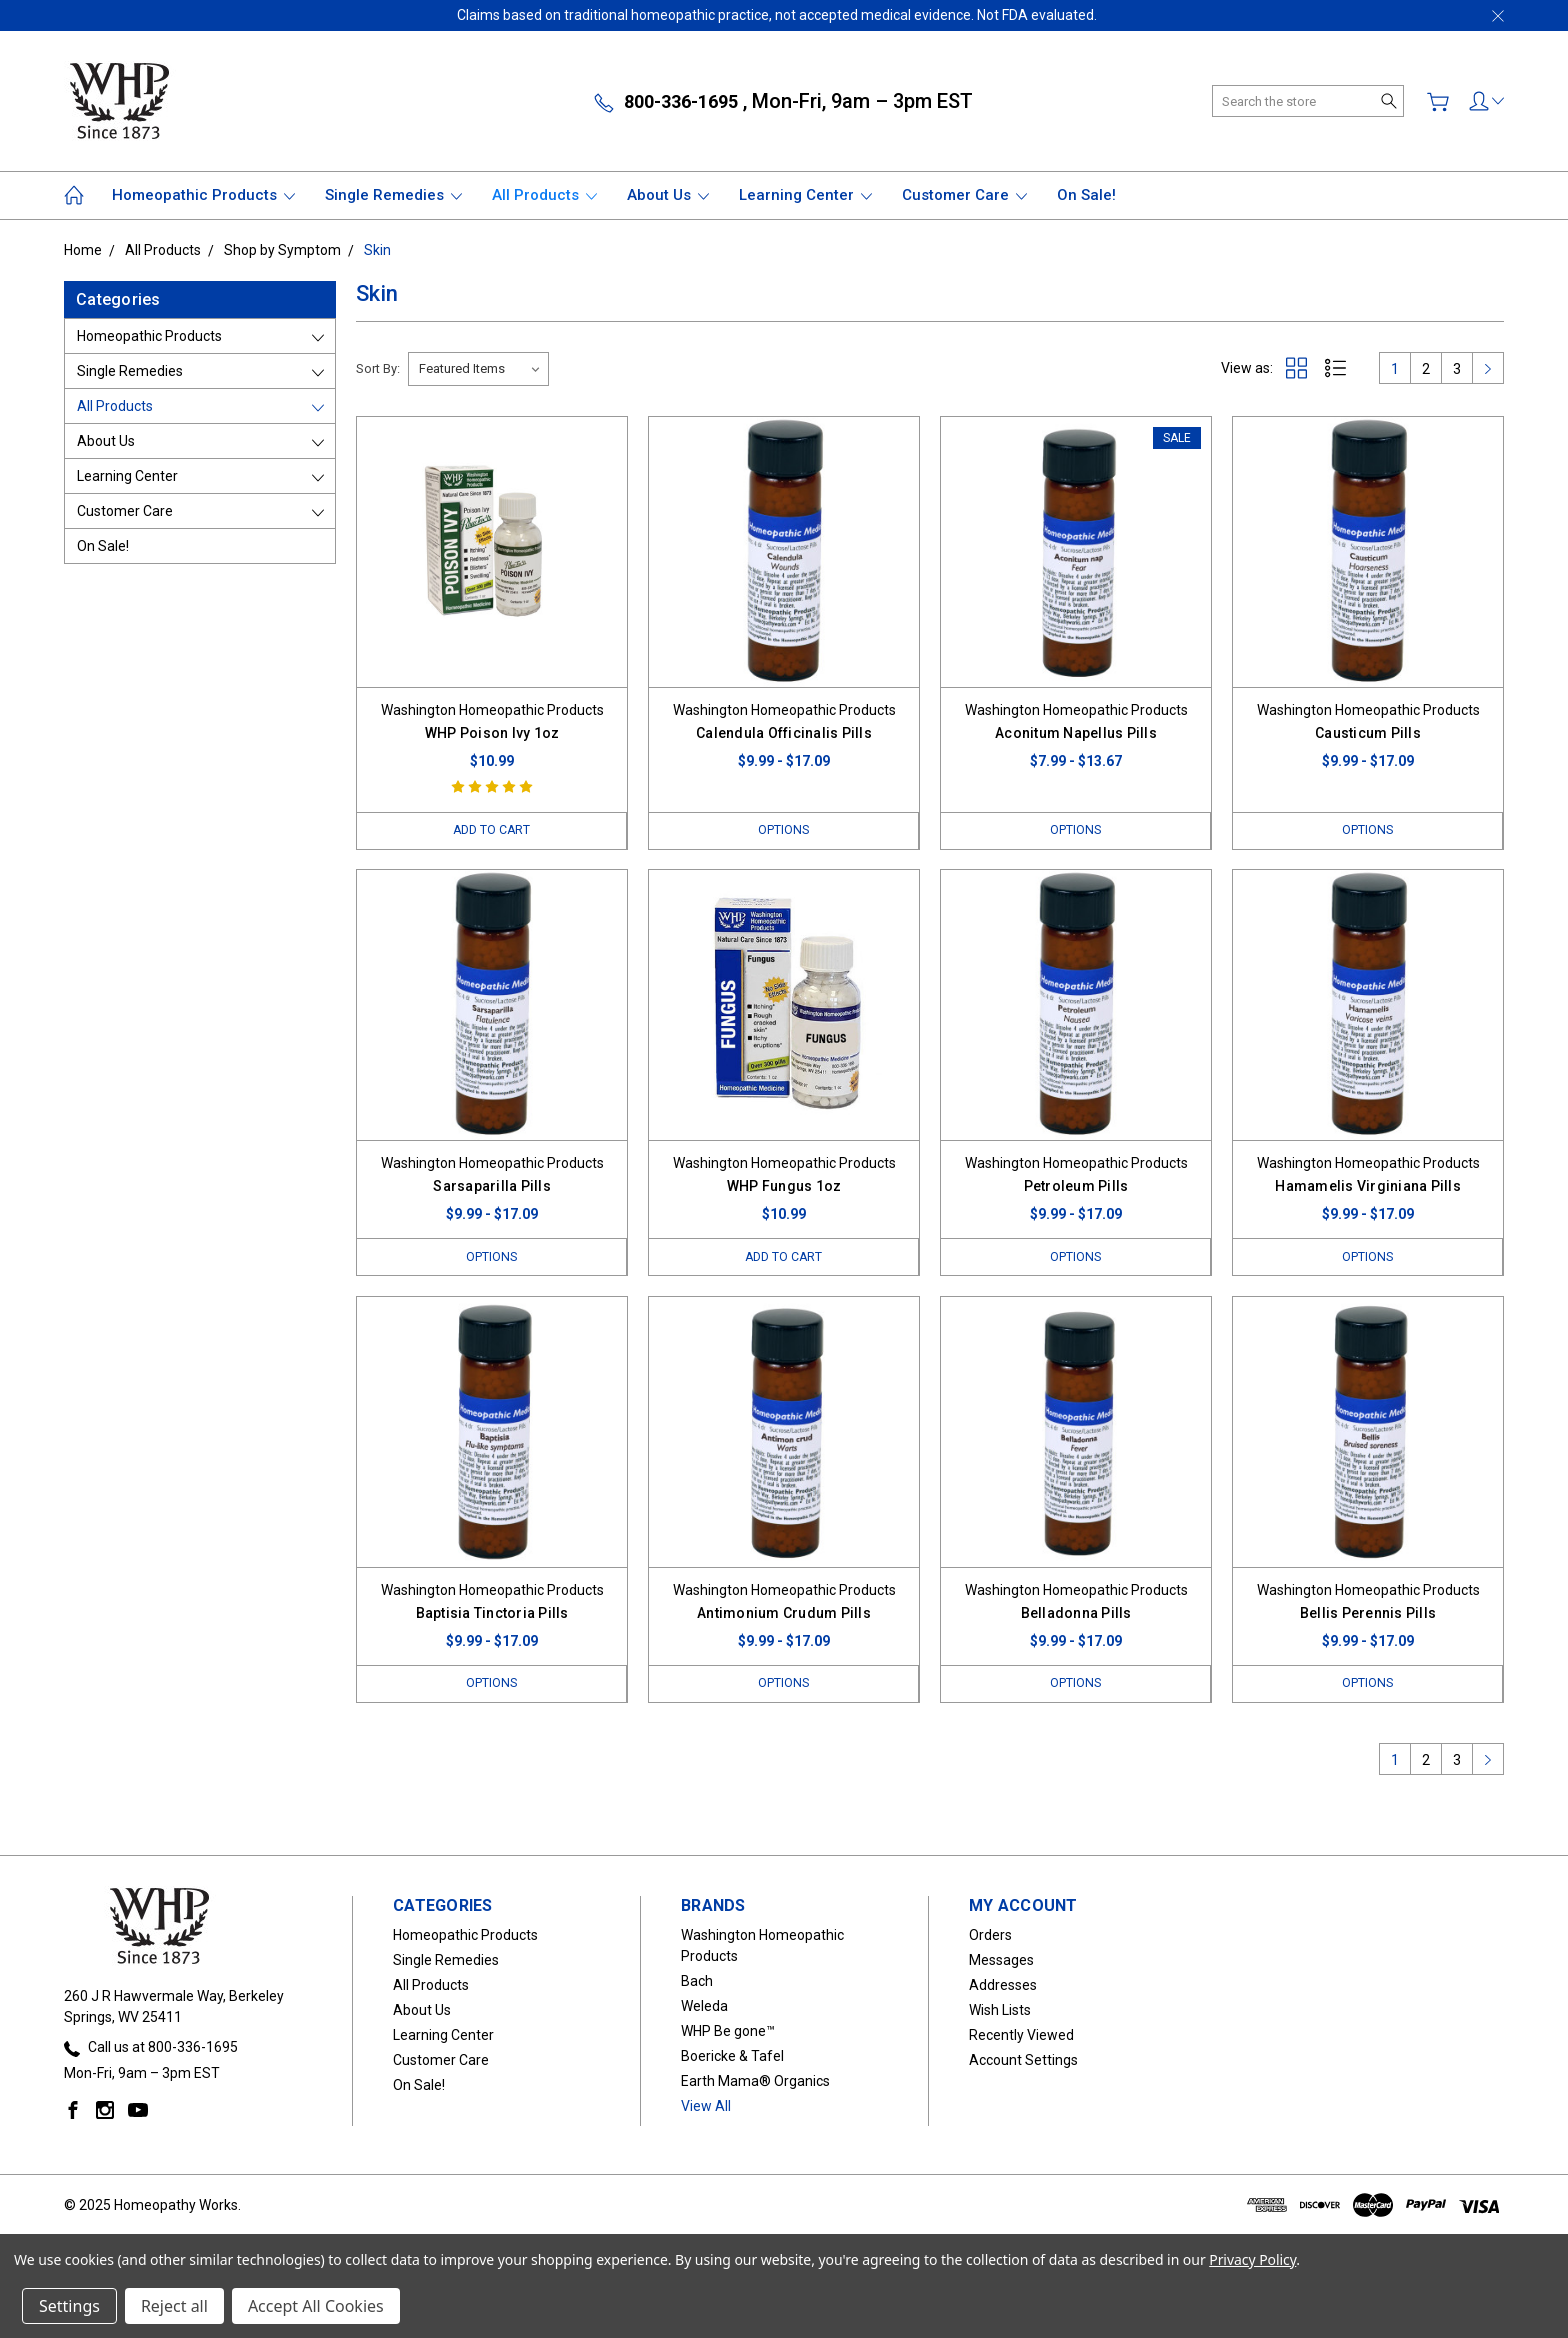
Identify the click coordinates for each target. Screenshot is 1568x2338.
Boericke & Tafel (732, 2058)
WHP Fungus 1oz (784, 1187)
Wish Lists (1000, 2012)
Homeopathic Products (203, 195)
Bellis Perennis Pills (1368, 1614)
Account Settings (1023, 2062)
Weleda (704, 2008)
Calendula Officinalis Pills (784, 733)
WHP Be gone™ (728, 2033)
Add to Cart (492, 830)
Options (784, 830)
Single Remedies (393, 195)
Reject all (174, 2306)
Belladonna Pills (1076, 1614)
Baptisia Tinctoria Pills (492, 1614)
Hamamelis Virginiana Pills (1368, 1187)
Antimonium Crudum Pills (784, 1614)
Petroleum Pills (1076, 1187)
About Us (668, 195)
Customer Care (964, 195)
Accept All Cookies (316, 2306)
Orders (990, 1937)
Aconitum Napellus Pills (1076, 733)
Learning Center (805, 195)
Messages (1001, 1962)
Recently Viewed (1021, 2037)
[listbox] (478, 369)
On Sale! (1086, 195)
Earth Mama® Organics (755, 2083)
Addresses (1003, 1987)
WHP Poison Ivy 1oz (492, 733)
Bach (697, 1983)
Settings (69, 2306)
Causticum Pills (1368, 733)
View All (706, 2108)
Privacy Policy (1252, 2259)
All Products (544, 195)
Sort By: (378, 368)
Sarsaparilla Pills (492, 1187)
